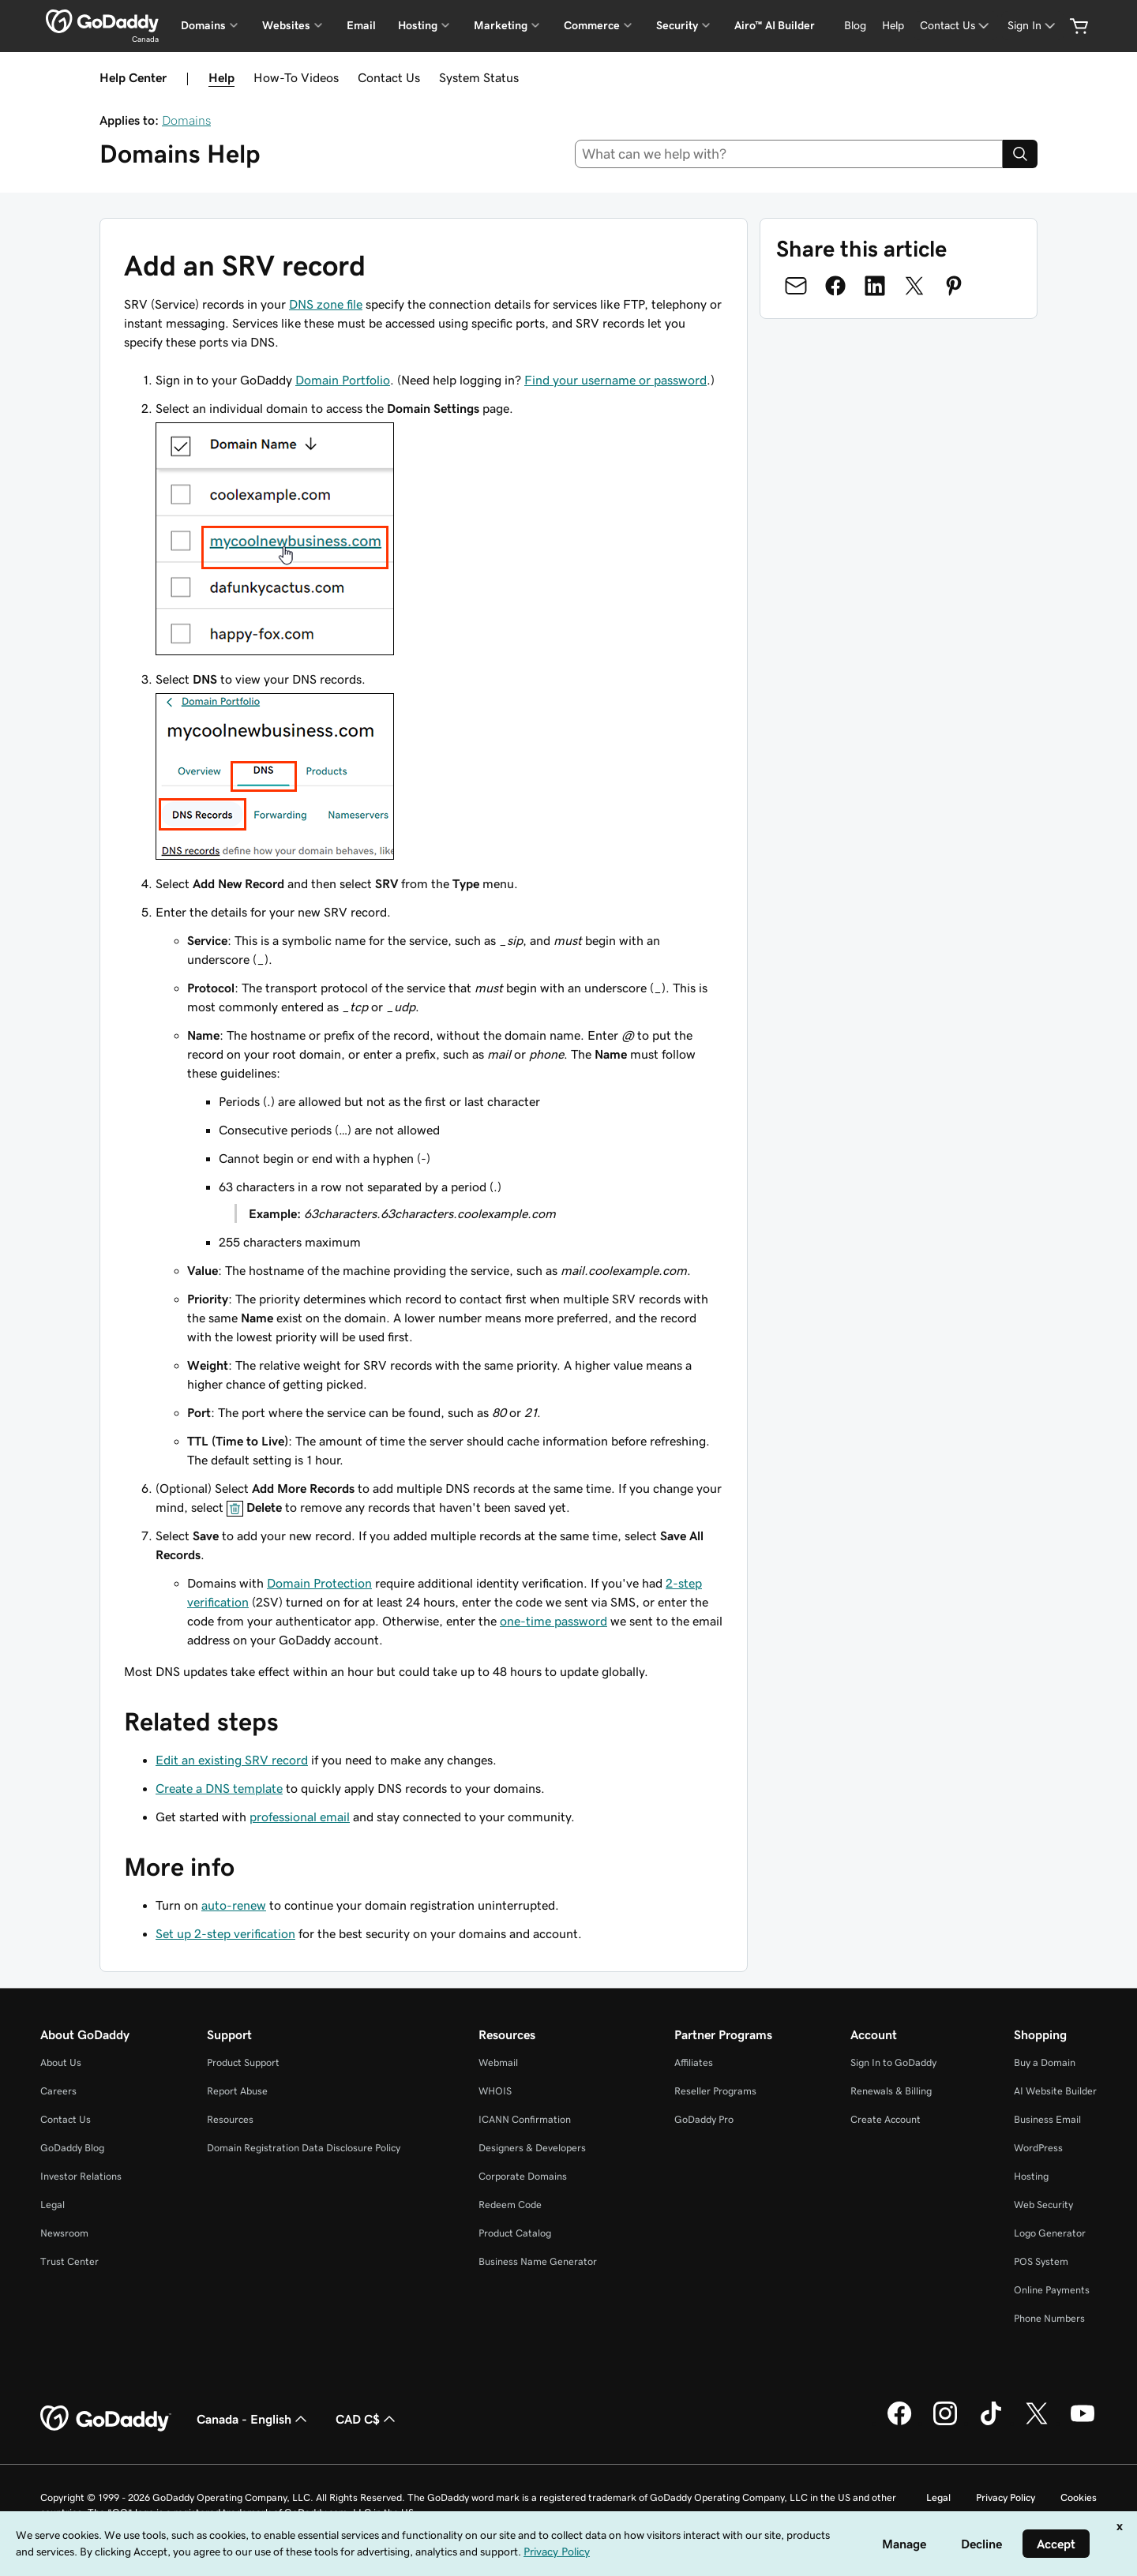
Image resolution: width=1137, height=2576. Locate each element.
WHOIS (495, 2091)
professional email (300, 1816)
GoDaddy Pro (704, 2119)
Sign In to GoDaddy (893, 2062)
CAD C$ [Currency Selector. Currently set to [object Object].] (367, 2418)
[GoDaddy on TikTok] (991, 2423)
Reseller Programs (715, 2091)
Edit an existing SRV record (232, 1759)
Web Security (1043, 2204)
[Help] (893, 25)
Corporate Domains (522, 2176)
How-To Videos (296, 77)
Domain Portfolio (342, 379)
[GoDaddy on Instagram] (945, 2423)
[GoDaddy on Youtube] (1082, 2423)
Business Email (1047, 2119)
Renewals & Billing (891, 2091)
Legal (52, 2204)
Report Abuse (237, 2091)
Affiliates (693, 2062)
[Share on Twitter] (914, 285)
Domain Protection (319, 1583)
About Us (60, 2062)
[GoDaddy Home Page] (105, 2418)
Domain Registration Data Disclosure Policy (303, 2148)
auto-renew (233, 1905)
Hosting (1031, 2176)
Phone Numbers (1049, 2318)
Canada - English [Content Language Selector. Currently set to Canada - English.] (253, 2418)
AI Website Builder (1055, 2091)
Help (221, 77)
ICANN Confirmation (524, 2119)
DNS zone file (325, 304)
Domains (186, 120)
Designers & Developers (532, 2148)
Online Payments (1052, 2290)
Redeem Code (510, 2204)
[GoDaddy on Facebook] (899, 2423)
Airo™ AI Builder (774, 25)
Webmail (498, 2062)
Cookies (1078, 2497)
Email (361, 25)
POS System (1041, 2261)
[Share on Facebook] (835, 285)
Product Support (243, 2062)
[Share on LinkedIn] (875, 285)
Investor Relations (81, 2176)
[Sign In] (1032, 25)
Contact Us (389, 77)
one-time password (553, 1620)
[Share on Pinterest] (954, 285)
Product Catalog (514, 2233)
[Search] (1020, 154)
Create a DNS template (219, 1788)
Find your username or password (615, 379)
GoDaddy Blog (72, 2148)
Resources (230, 2119)
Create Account (885, 2119)
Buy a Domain (1044, 2062)
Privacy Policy (1005, 2497)
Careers (58, 2091)
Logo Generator (1050, 2233)
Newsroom (64, 2233)
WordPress (1038, 2148)
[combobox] (789, 154)
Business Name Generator (537, 2261)
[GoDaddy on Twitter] (1037, 2423)
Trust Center (69, 2261)
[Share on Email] (796, 285)
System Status (479, 77)
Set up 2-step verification (225, 1933)
